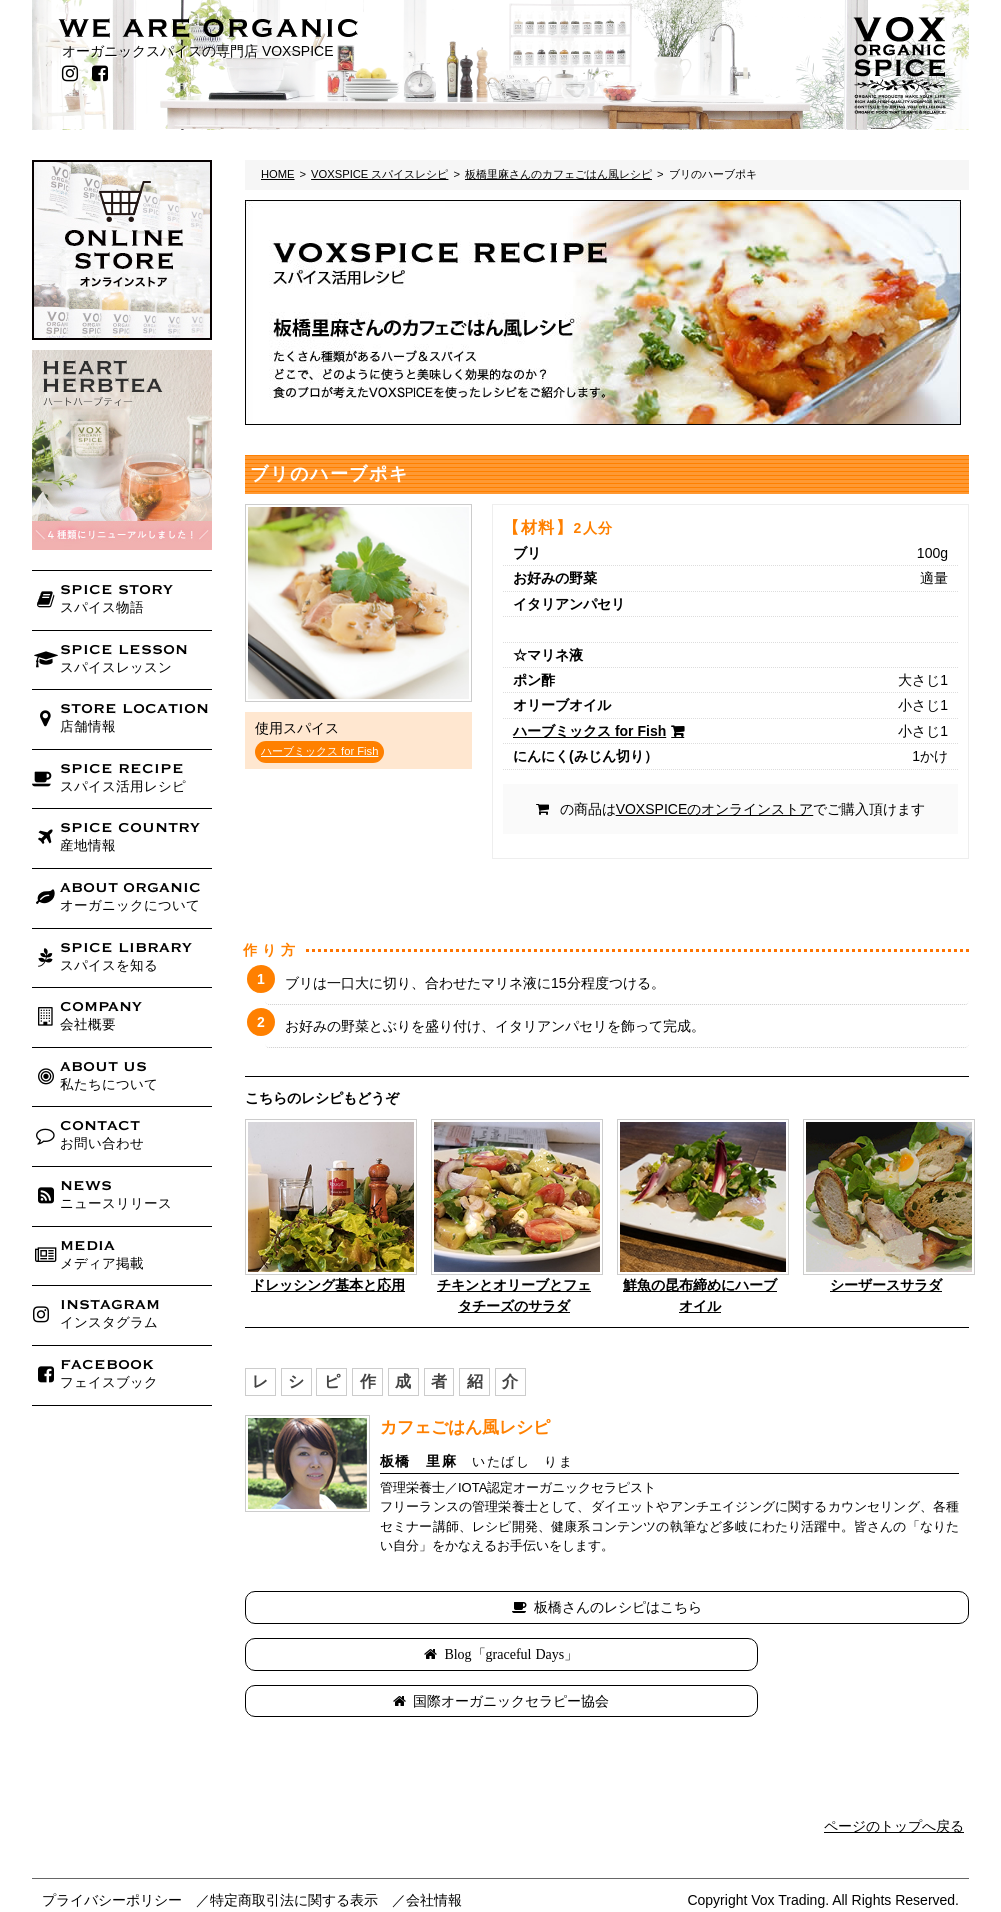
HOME (278, 174)
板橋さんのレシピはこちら (618, 1607)
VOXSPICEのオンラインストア (715, 809)
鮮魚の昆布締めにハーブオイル (700, 1295)
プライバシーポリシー (112, 1853)
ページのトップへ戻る (894, 1780)
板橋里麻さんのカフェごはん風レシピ (558, 174)
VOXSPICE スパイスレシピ (379, 174)
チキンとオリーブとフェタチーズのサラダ (514, 1295)
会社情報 (434, 1853)
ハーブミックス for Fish (319, 751)
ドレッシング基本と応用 (328, 1285)
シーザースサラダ (886, 1285)
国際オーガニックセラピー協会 (791, 1654)
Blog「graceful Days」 (432, 1654)
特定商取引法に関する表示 (294, 1853)
